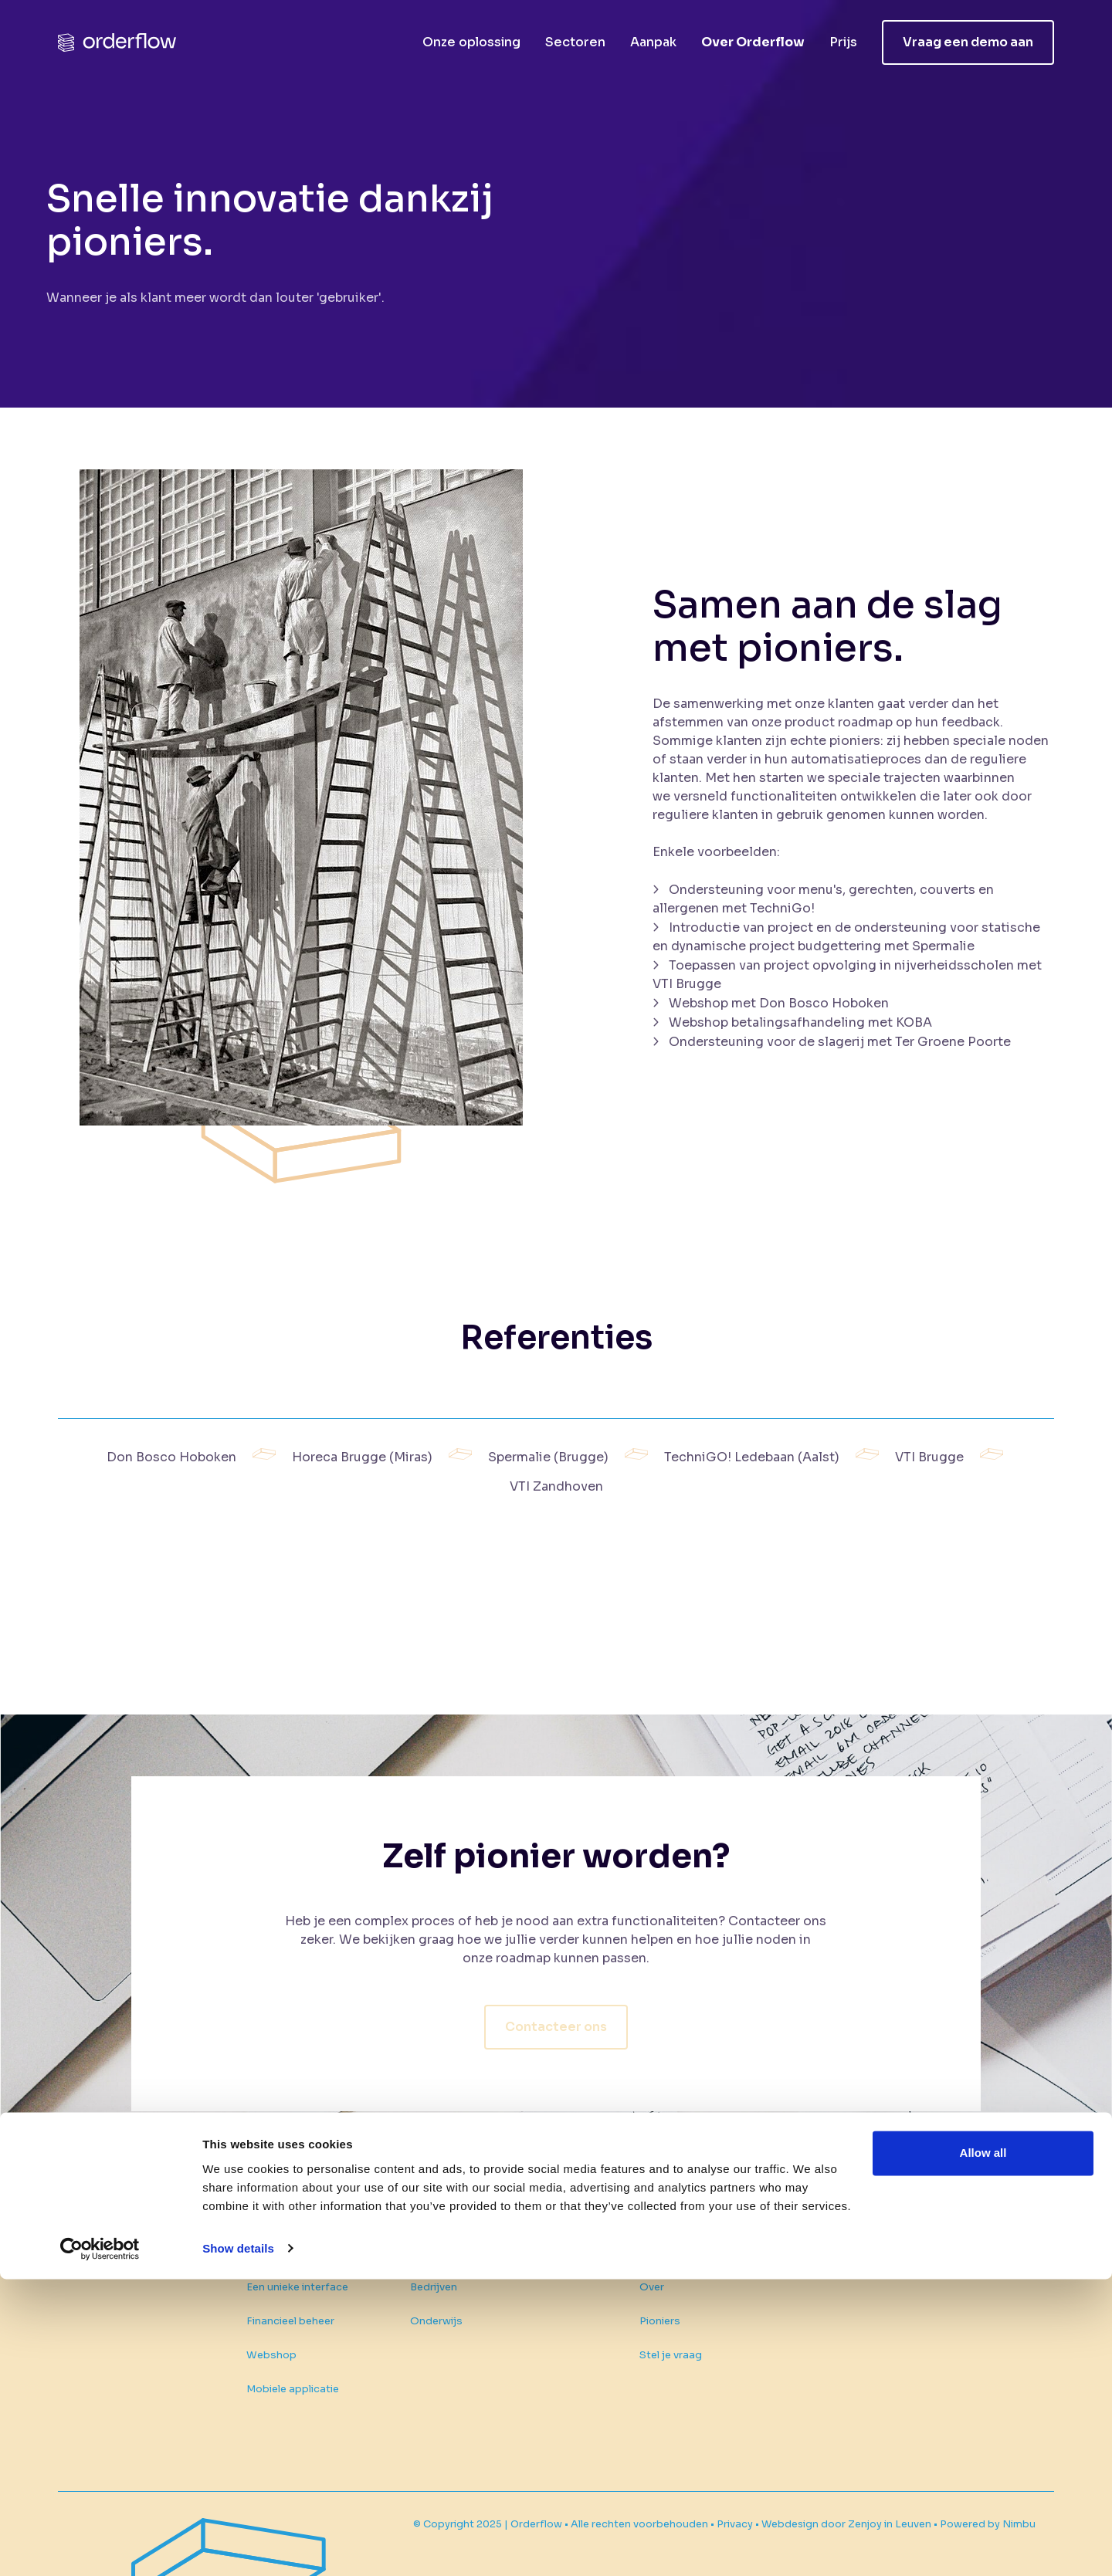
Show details (238, 2545)
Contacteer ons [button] (556, 2002)
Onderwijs (441, 2283)
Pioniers (665, 2302)
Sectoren (575, 42)
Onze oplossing (471, 42)
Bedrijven (439, 2249)
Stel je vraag (676, 2336)
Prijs (843, 42)
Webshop (283, 2354)
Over (657, 2268)
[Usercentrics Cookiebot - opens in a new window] (100, 2545)
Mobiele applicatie (304, 2388)
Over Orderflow (753, 42)
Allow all (983, 2450)
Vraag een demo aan (968, 42)
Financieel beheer (302, 2320)
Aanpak (653, 42)
